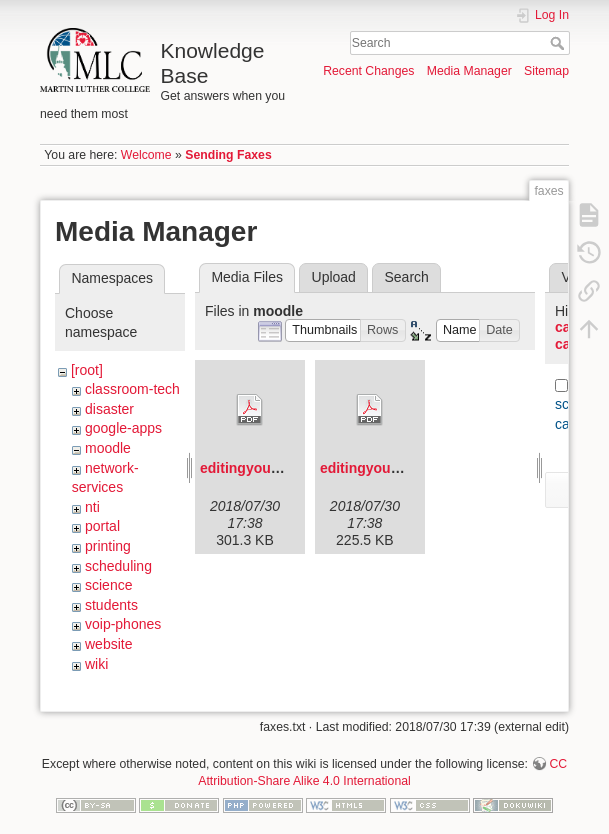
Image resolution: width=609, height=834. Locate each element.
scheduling (118, 566)
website (108, 644)
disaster (109, 409)
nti (92, 507)
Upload (334, 277)
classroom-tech (132, 389)
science (108, 585)
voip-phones (123, 624)
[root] (87, 370)
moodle (108, 448)
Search (559, 43)
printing (108, 546)
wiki (96, 664)
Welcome (146, 155)
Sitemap (546, 71)
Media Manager (469, 71)
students (111, 605)
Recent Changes (368, 71)
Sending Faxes (228, 155)
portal (102, 526)
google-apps (123, 428)
